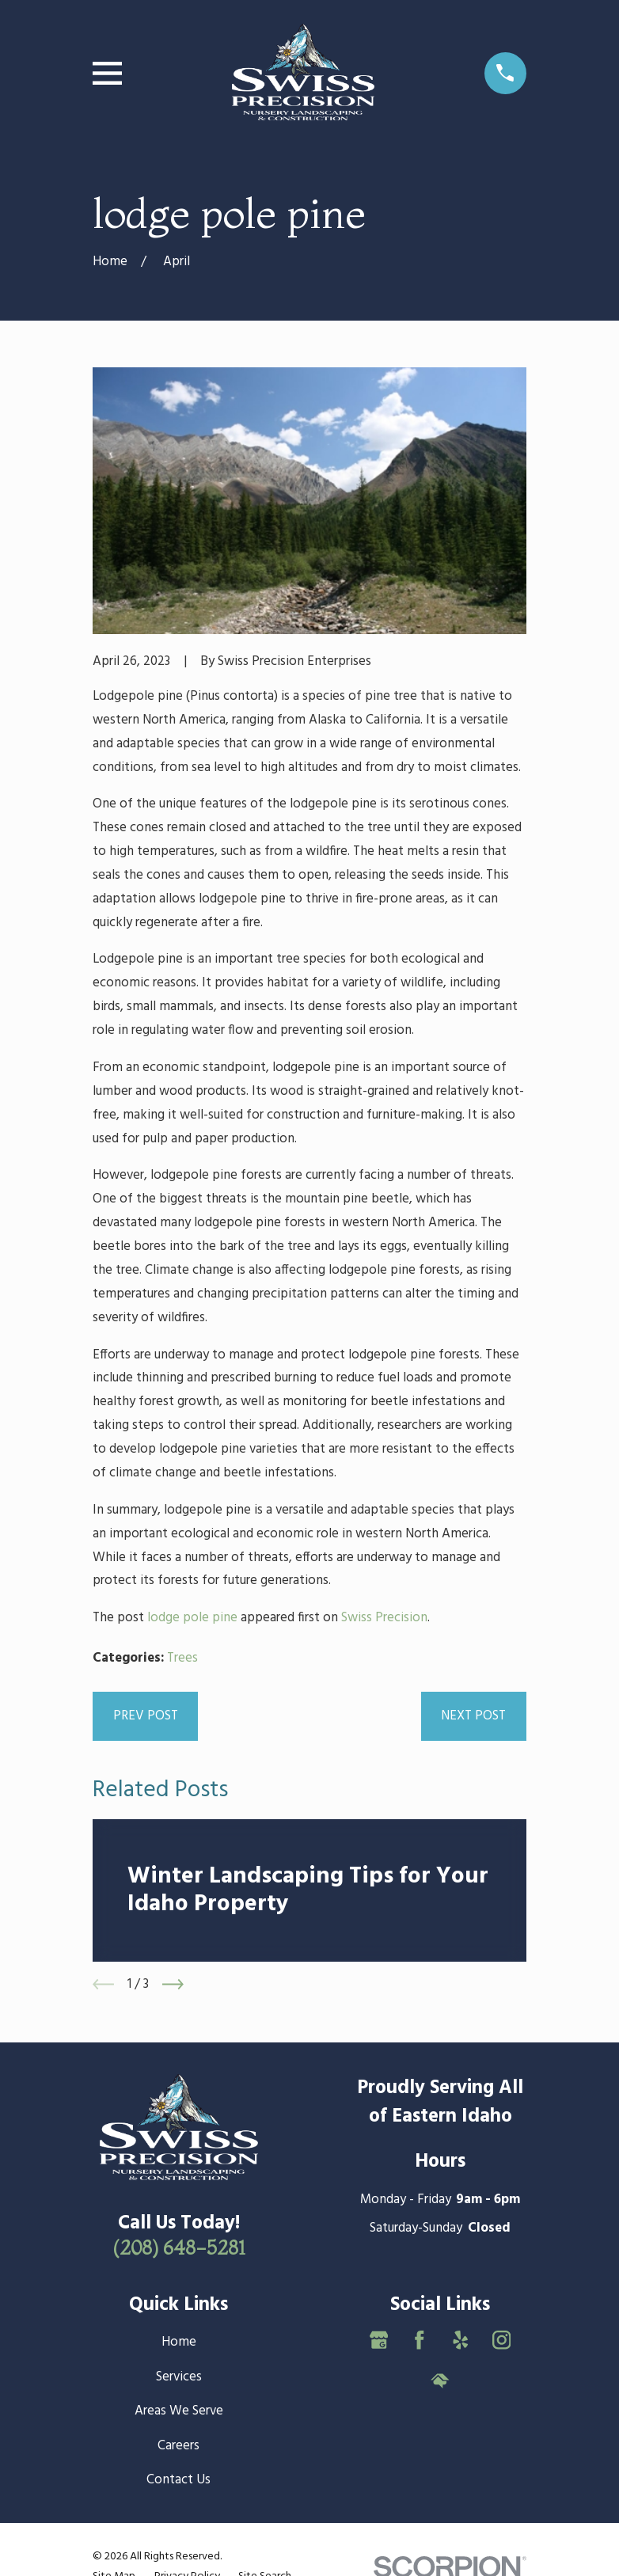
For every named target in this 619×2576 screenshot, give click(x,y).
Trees (182, 1658)
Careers (178, 2445)
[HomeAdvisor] (440, 2381)
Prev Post (145, 1716)
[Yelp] (460, 2340)
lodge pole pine (192, 1617)
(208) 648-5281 (178, 2247)
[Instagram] (501, 2340)
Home (178, 2342)
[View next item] (173, 1984)
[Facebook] (419, 2340)
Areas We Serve (179, 2411)
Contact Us (178, 2480)
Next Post (473, 1716)
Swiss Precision (384, 1617)
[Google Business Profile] (379, 2340)
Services (179, 2377)
